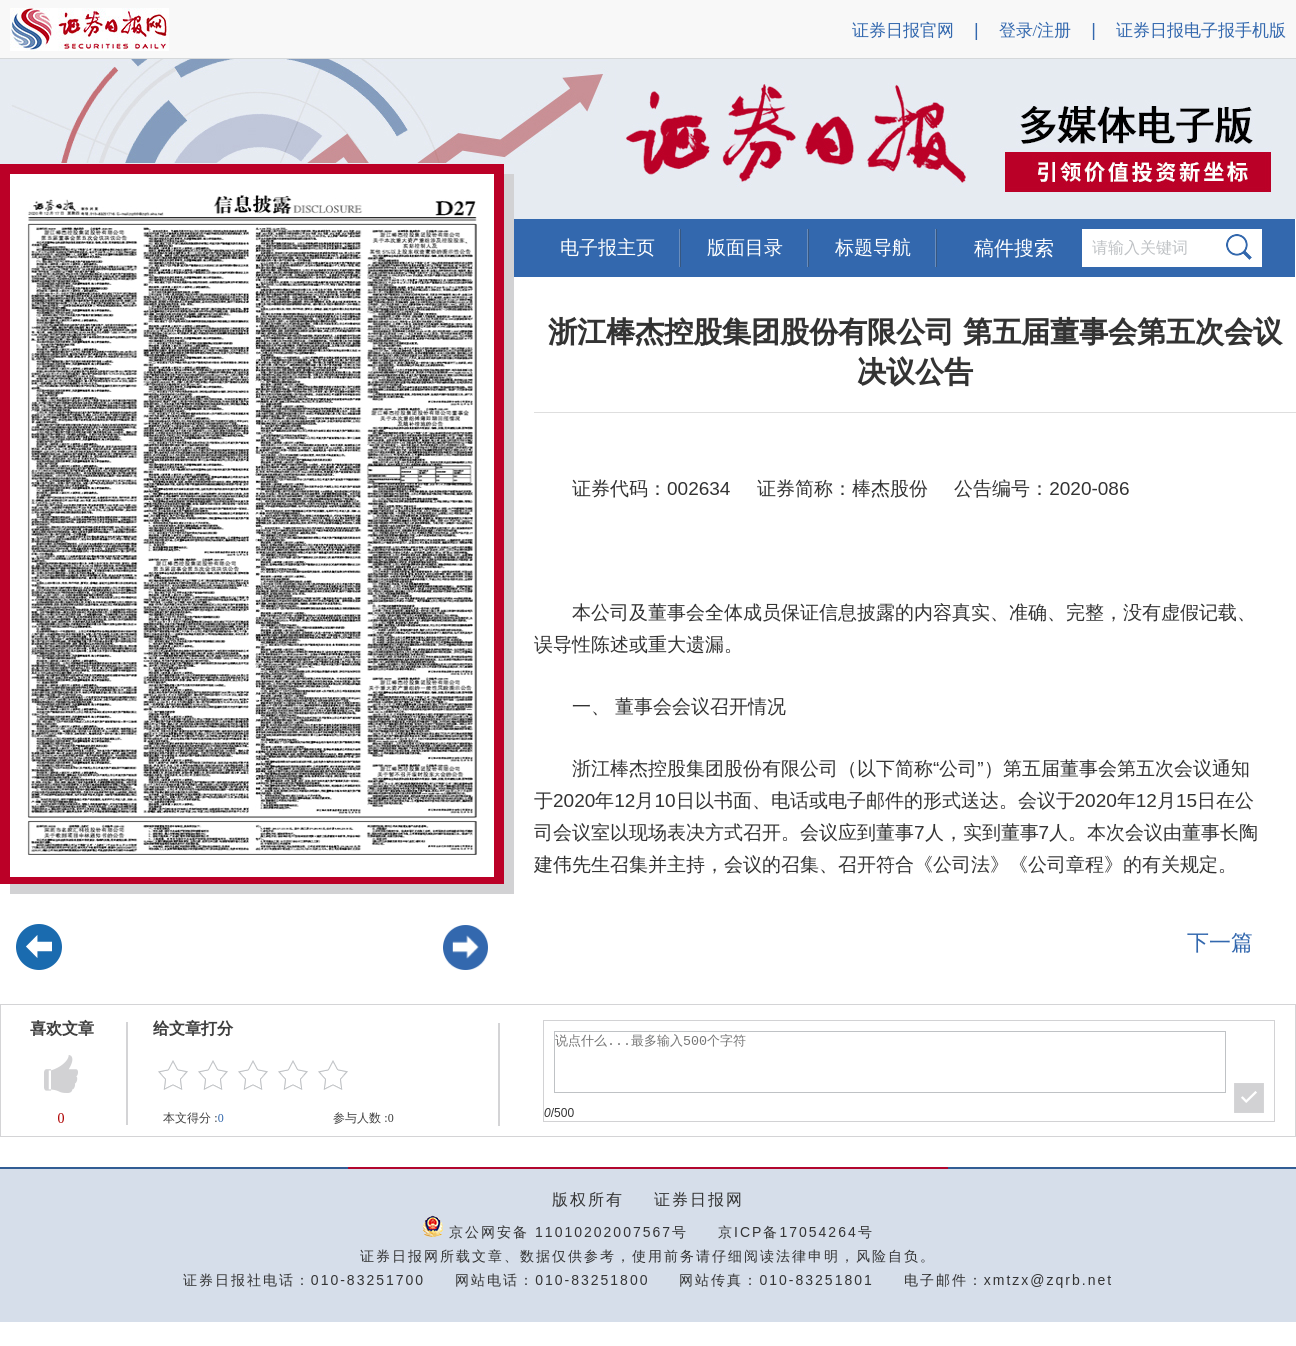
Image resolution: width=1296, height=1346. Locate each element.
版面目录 (745, 247)
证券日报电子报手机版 (1201, 30)
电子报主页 (607, 247)
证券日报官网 (903, 30)
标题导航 (873, 247)
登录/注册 (1035, 30)
